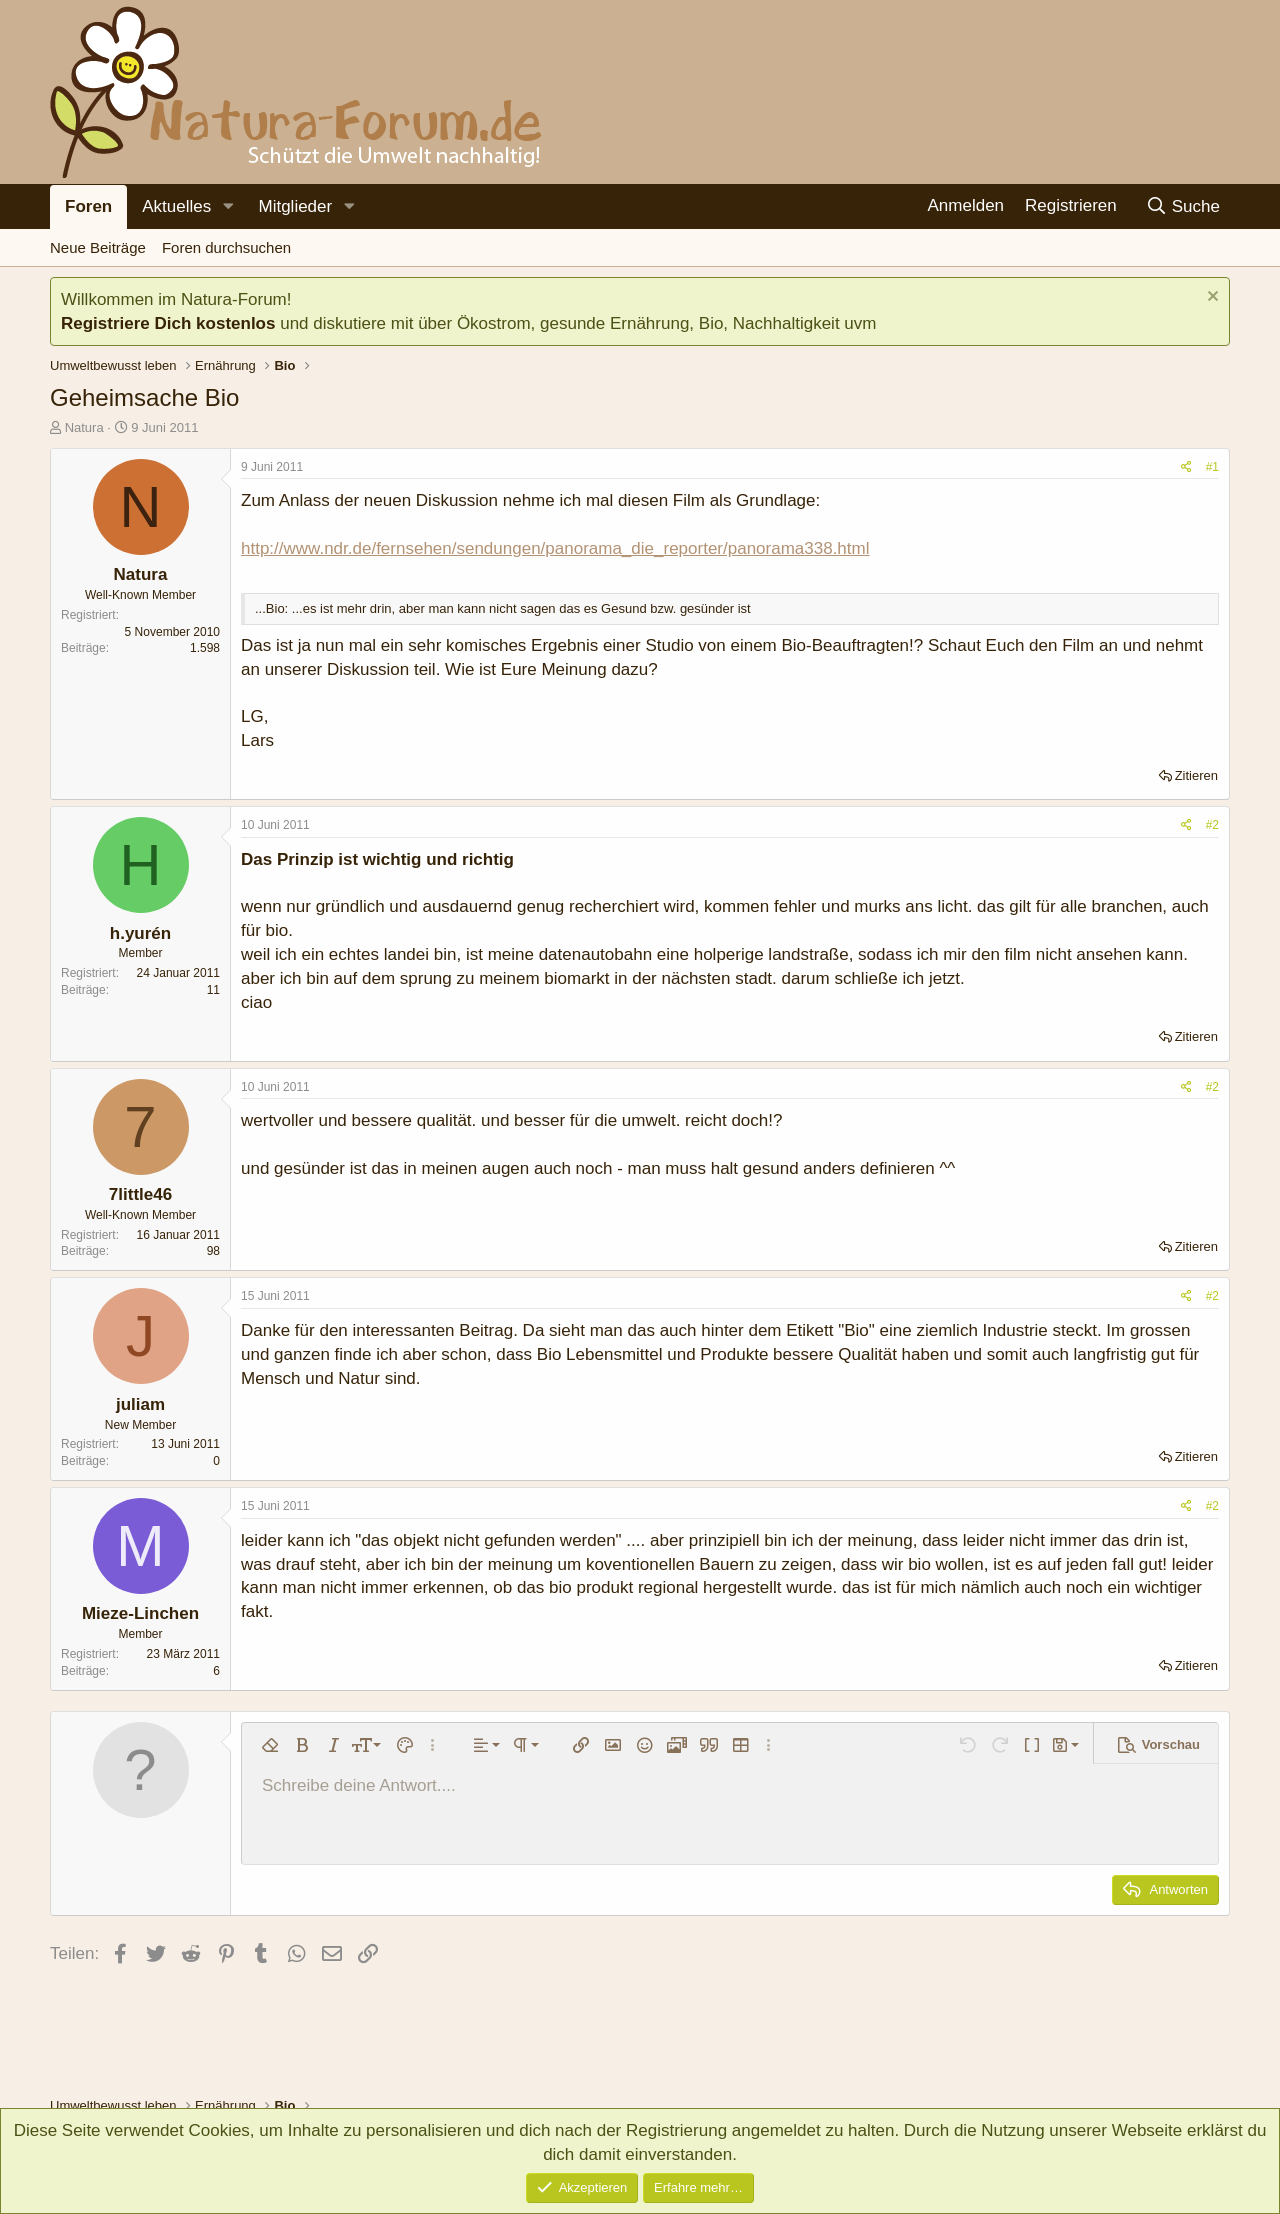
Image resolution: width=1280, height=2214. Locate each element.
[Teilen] (1186, 467)
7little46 (140, 1194)
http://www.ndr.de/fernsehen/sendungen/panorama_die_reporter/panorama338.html (555, 548)
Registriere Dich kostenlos (168, 323)
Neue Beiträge (98, 247)
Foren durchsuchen (226, 247)
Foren (88, 206)
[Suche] (1182, 206)
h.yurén (140, 933)
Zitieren (1196, 775)
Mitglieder (295, 206)
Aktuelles (176, 206)
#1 (1212, 467)
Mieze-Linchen (140, 1613)
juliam (140, 1404)
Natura (84, 427)
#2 (1212, 825)
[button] (228, 207)
